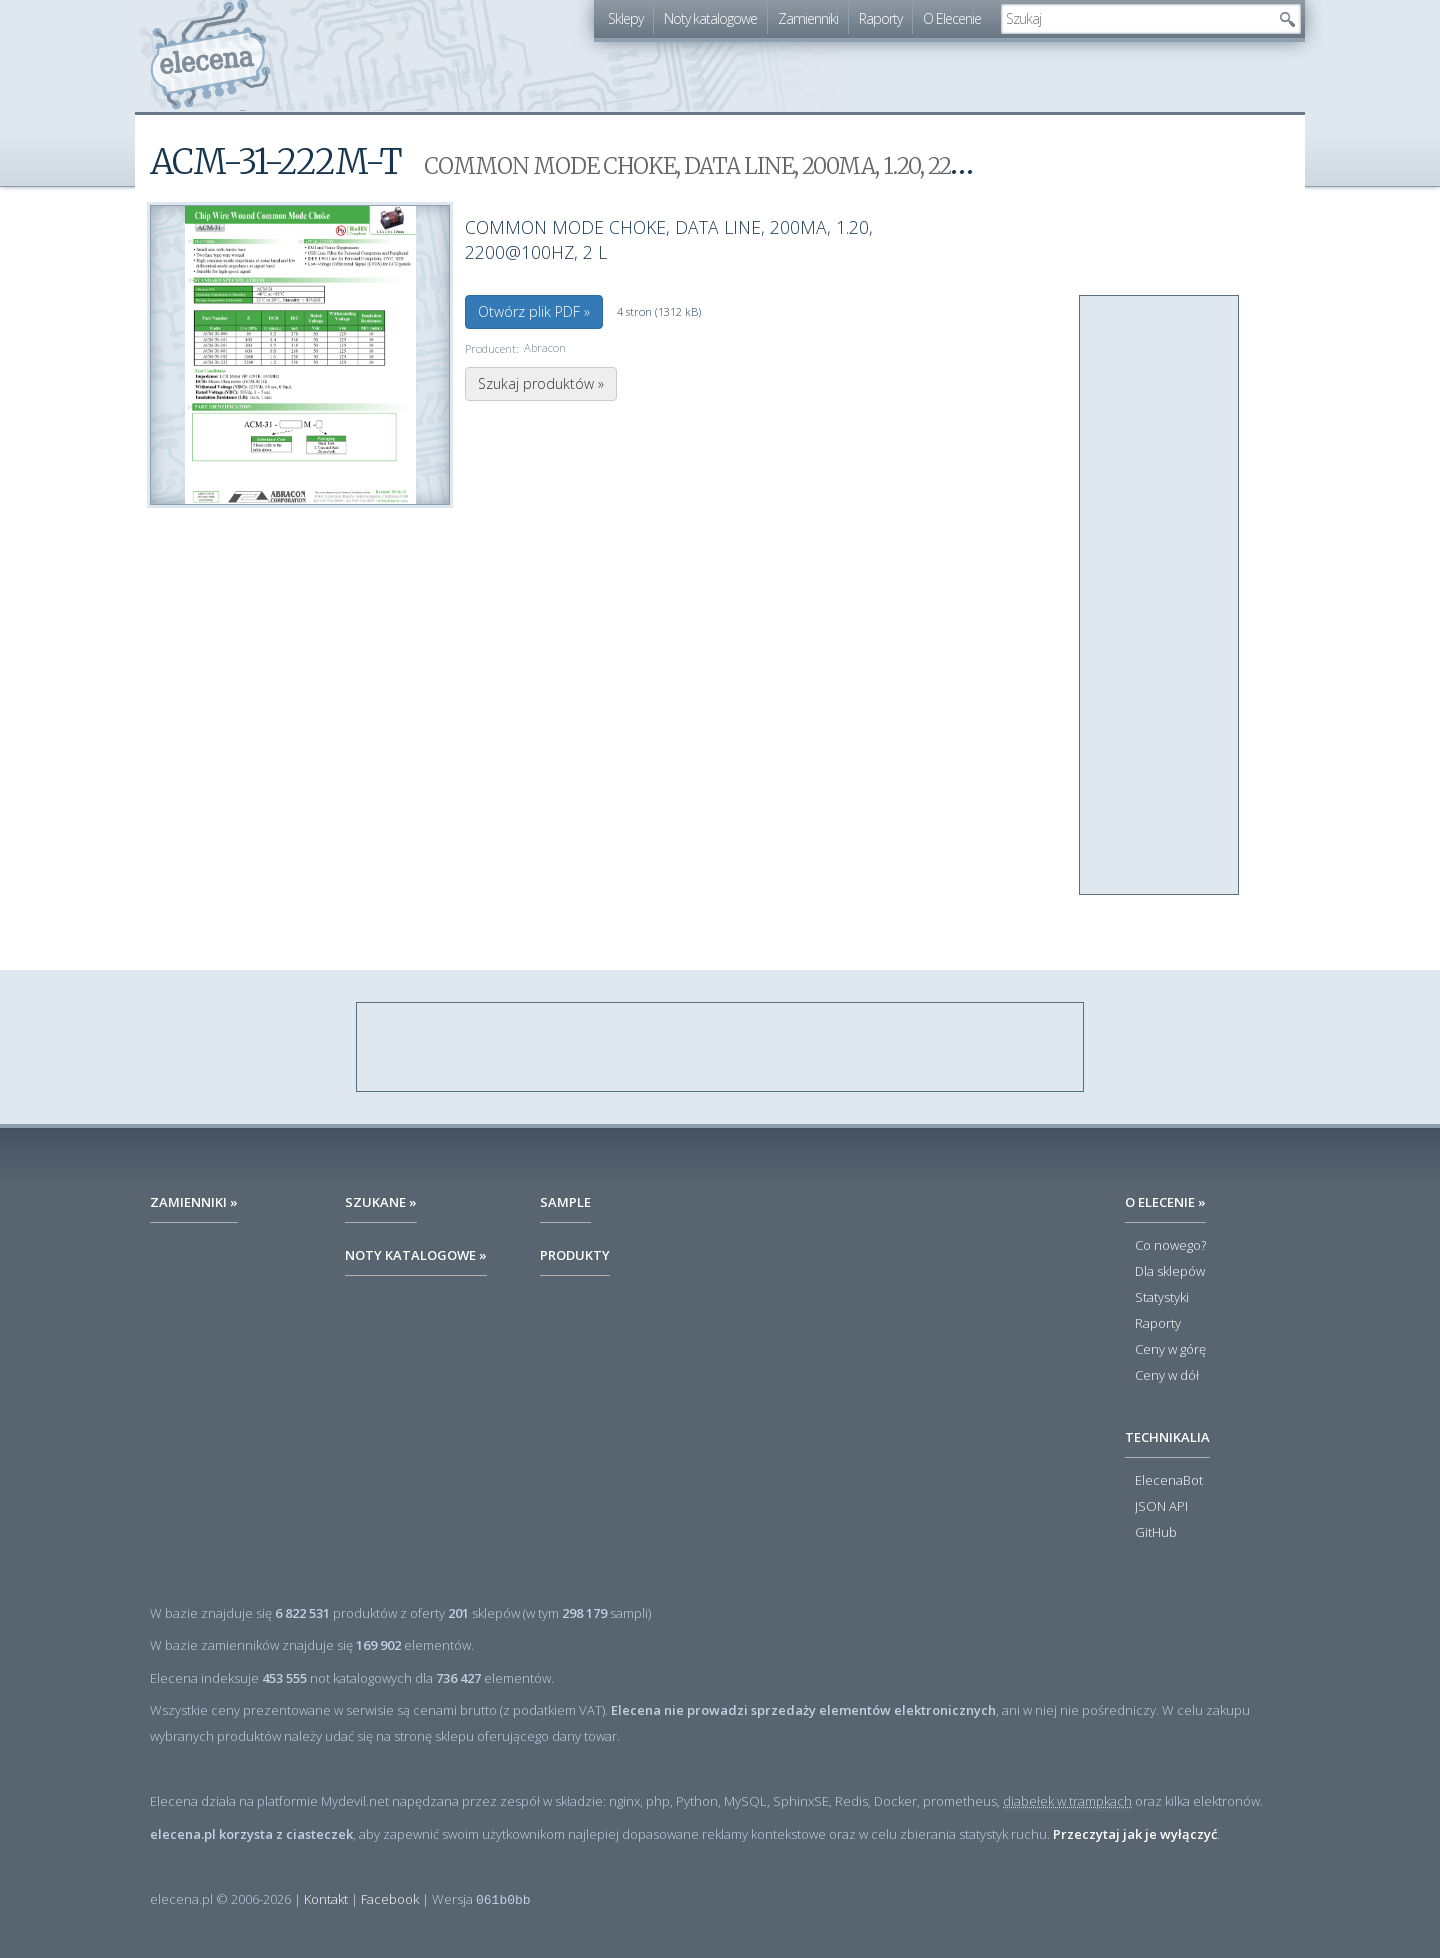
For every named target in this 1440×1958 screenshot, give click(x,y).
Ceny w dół (1167, 1376)
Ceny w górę (1170, 1350)
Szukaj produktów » (541, 383)
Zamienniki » (194, 1202)
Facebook (390, 1899)
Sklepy (625, 18)
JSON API (1161, 1507)
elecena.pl (210, 55)
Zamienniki (808, 18)
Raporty (880, 18)
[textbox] (1136, 19)
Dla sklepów (1170, 1272)
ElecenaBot (1169, 1481)
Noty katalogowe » (416, 1255)
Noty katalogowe (710, 18)
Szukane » (381, 1202)
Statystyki (1162, 1298)
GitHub (1156, 1533)
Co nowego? (1170, 1246)
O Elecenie (952, 18)
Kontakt (326, 1899)
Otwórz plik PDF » (534, 311)
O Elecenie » (1165, 1202)
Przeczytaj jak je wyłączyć (1135, 1834)
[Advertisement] (1160, 596)
